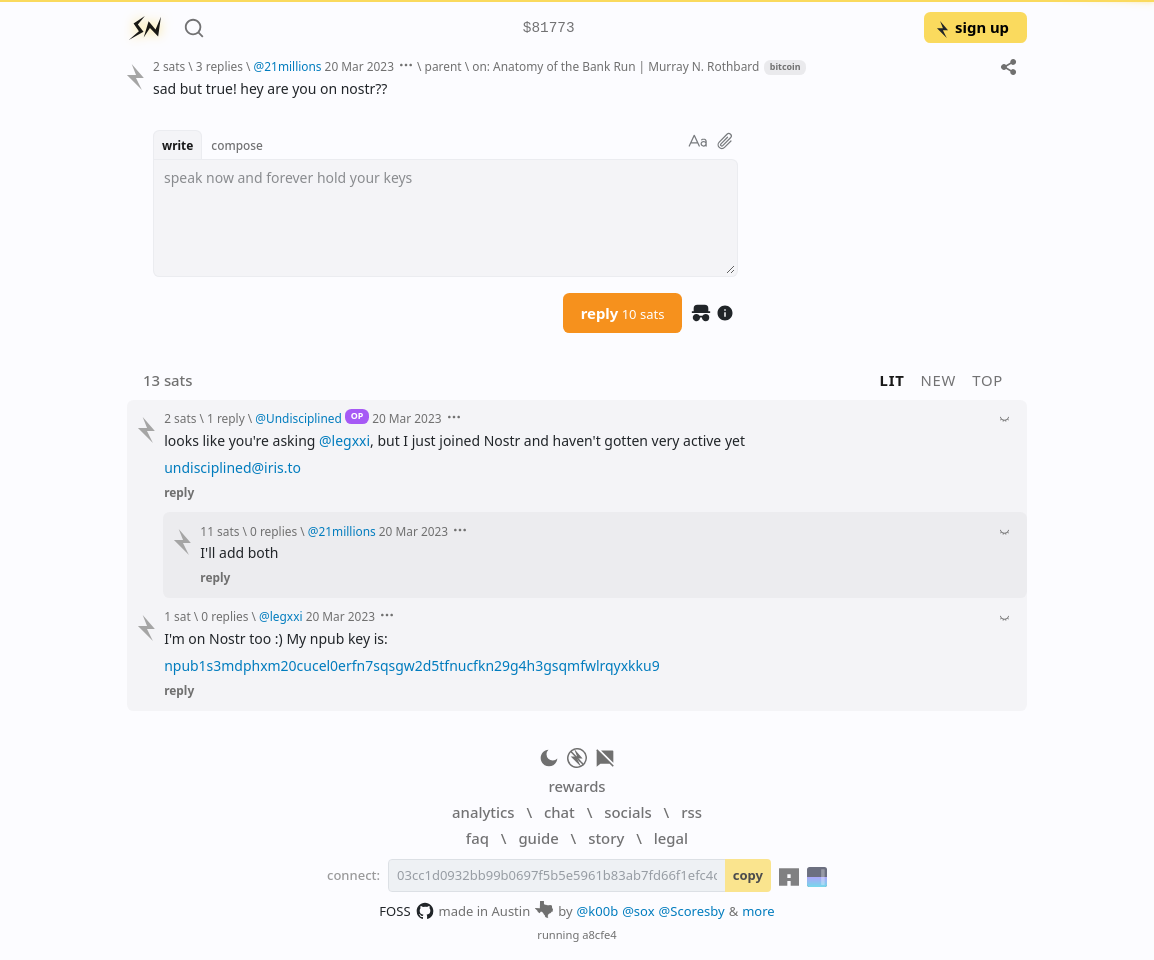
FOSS (406, 911)
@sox (638, 911)
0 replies (273, 531)
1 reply (226, 418)
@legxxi (344, 440)
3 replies (219, 66)
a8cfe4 (599, 934)
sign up (971, 27)
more (758, 911)
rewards (576, 786)
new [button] (939, 380)
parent (443, 66)
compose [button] (237, 145)
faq (477, 838)
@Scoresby (692, 911)
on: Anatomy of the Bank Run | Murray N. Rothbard (615, 66)
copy (748, 875)
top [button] (987, 380)
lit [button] (892, 380)
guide (538, 838)
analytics (483, 812)
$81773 (549, 28)
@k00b (598, 911)
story (606, 838)
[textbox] (445, 218)
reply (623, 313)
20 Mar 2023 (359, 66)
